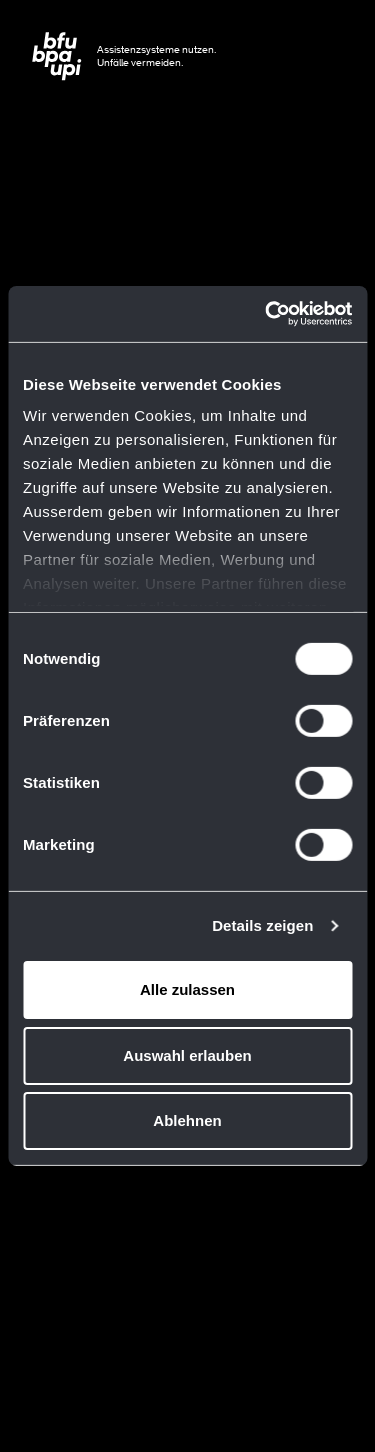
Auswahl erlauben (187, 1055)
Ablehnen (187, 1120)
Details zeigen (262, 925)
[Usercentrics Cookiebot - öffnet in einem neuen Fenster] (267, 314)
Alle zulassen (187, 989)
